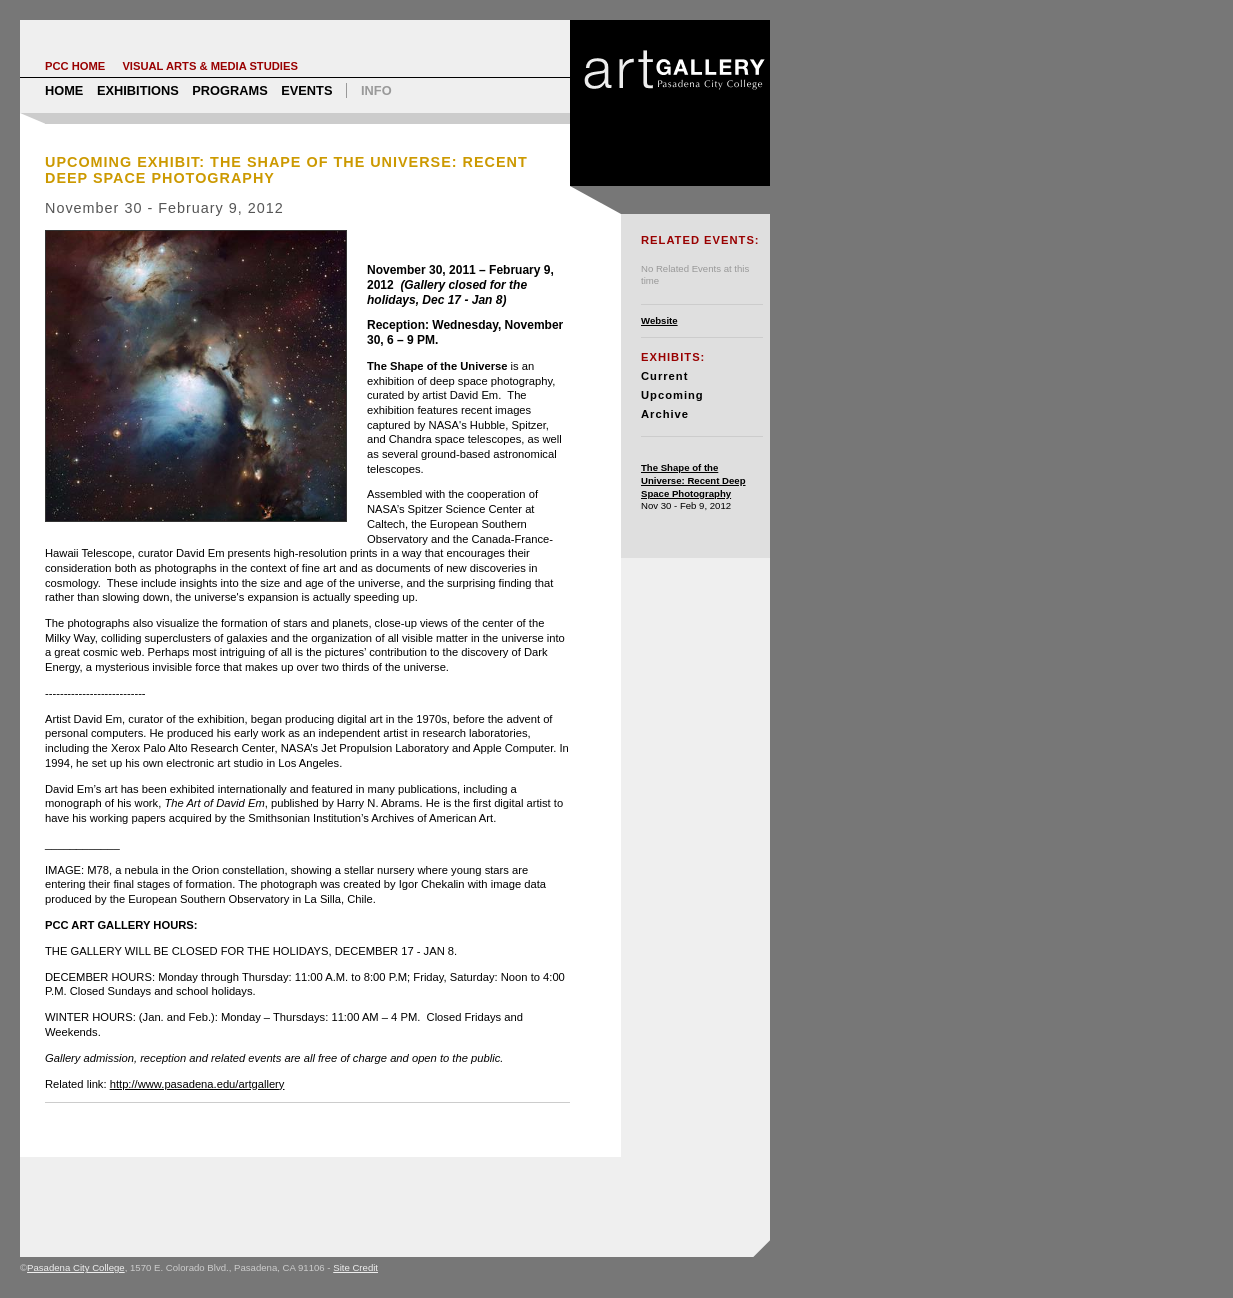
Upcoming (672, 395)
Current (664, 376)
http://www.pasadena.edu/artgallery (197, 1084)
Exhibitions (138, 90)
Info (376, 90)
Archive (665, 414)
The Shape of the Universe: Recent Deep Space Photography (693, 480)
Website (659, 320)
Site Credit (355, 1267)
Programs (229, 90)
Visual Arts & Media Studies (210, 66)
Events (306, 90)
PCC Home (75, 66)
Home (64, 90)
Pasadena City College (76, 1267)
